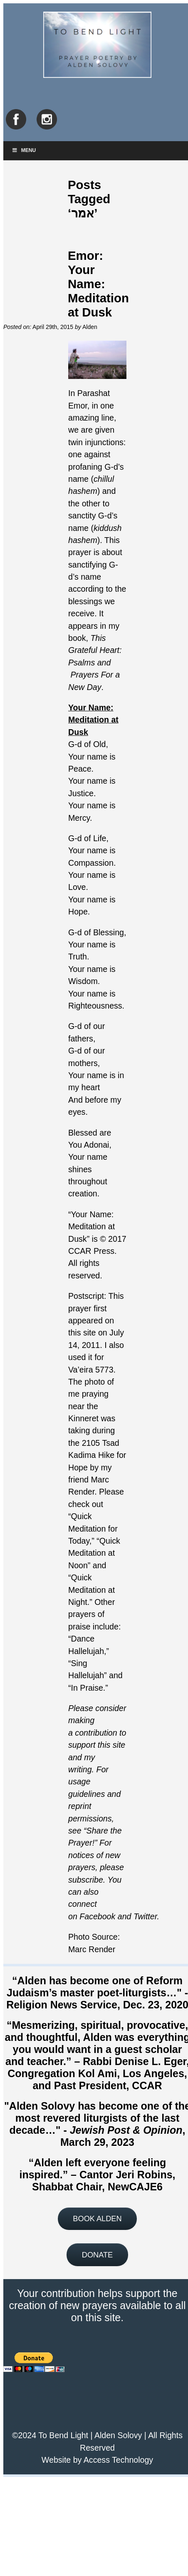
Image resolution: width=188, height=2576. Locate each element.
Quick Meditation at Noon (94, 1553)
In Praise (87, 1687)
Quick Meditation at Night (91, 1590)
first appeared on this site (91, 1321)
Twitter (145, 1916)
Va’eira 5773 (91, 1369)
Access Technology (118, 2459)
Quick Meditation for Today (93, 1528)
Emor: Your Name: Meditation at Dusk (98, 284)
